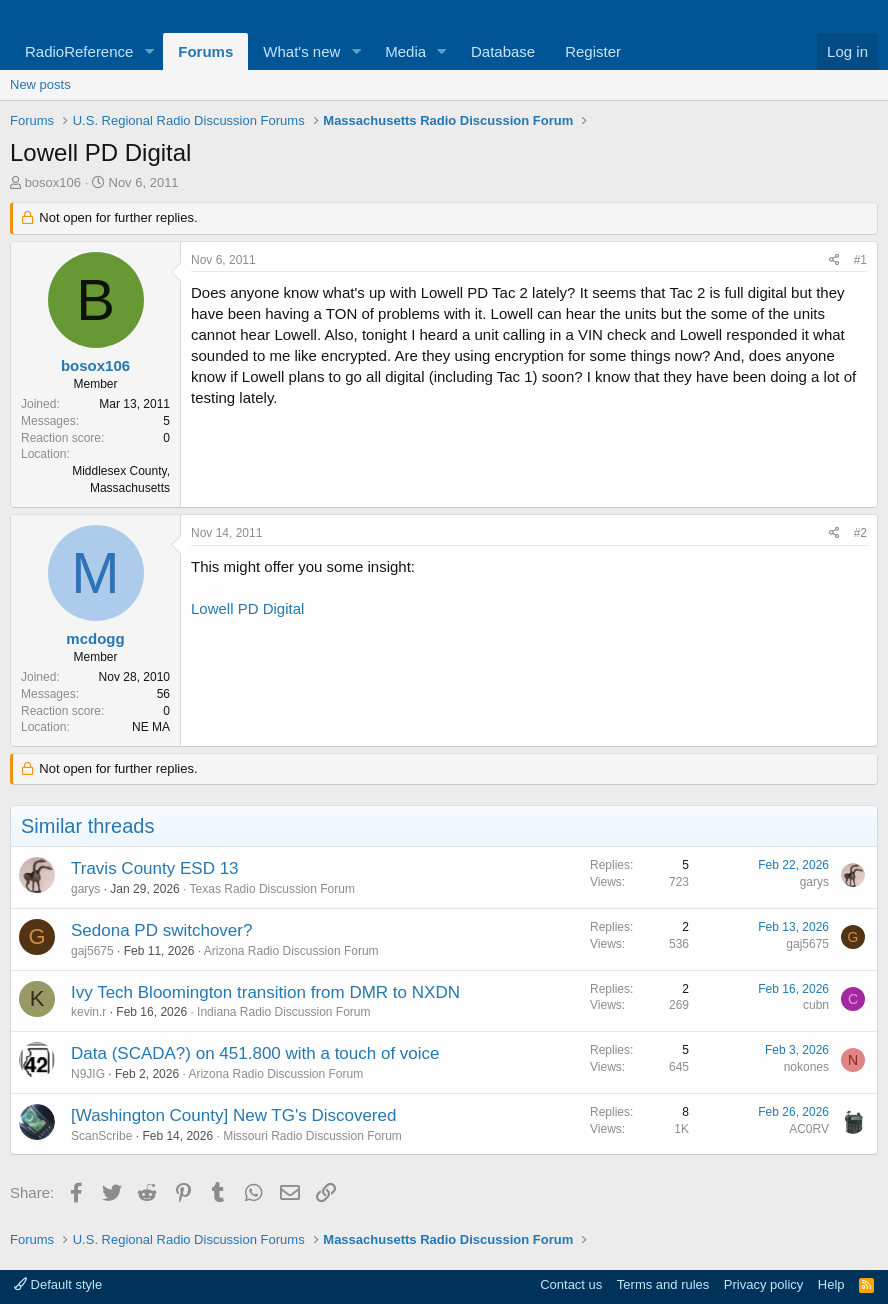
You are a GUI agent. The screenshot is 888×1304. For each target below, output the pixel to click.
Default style (58, 1284)
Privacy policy (763, 1284)
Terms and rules (663, 1284)
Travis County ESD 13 (155, 868)
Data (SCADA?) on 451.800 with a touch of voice (255, 1053)
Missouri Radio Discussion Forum (312, 1136)
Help (831, 1284)
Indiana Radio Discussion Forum (283, 1012)
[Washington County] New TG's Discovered (233, 1115)
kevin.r (88, 1012)
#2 (860, 533)
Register (593, 51)
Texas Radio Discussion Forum (272, 889)
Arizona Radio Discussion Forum (291, 951)
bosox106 (53, 182)
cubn (816, 1005)
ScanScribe (101, 1136)
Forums (205, 51)
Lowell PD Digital (247, 608)
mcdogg (95, 638)
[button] (149, 51)
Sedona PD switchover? (161, 930)
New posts (40, 84)
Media (405, 51)
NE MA (151, 727)
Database (503, 51)
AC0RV (809, 1129)
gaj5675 (92, 951)
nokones (806, 1067)
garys (85, 889)
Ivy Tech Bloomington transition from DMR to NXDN (265, 992)
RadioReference (79, 51)
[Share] (834, 260)
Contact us (571, 1284)
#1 (860, 260)
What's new (301, 51)
